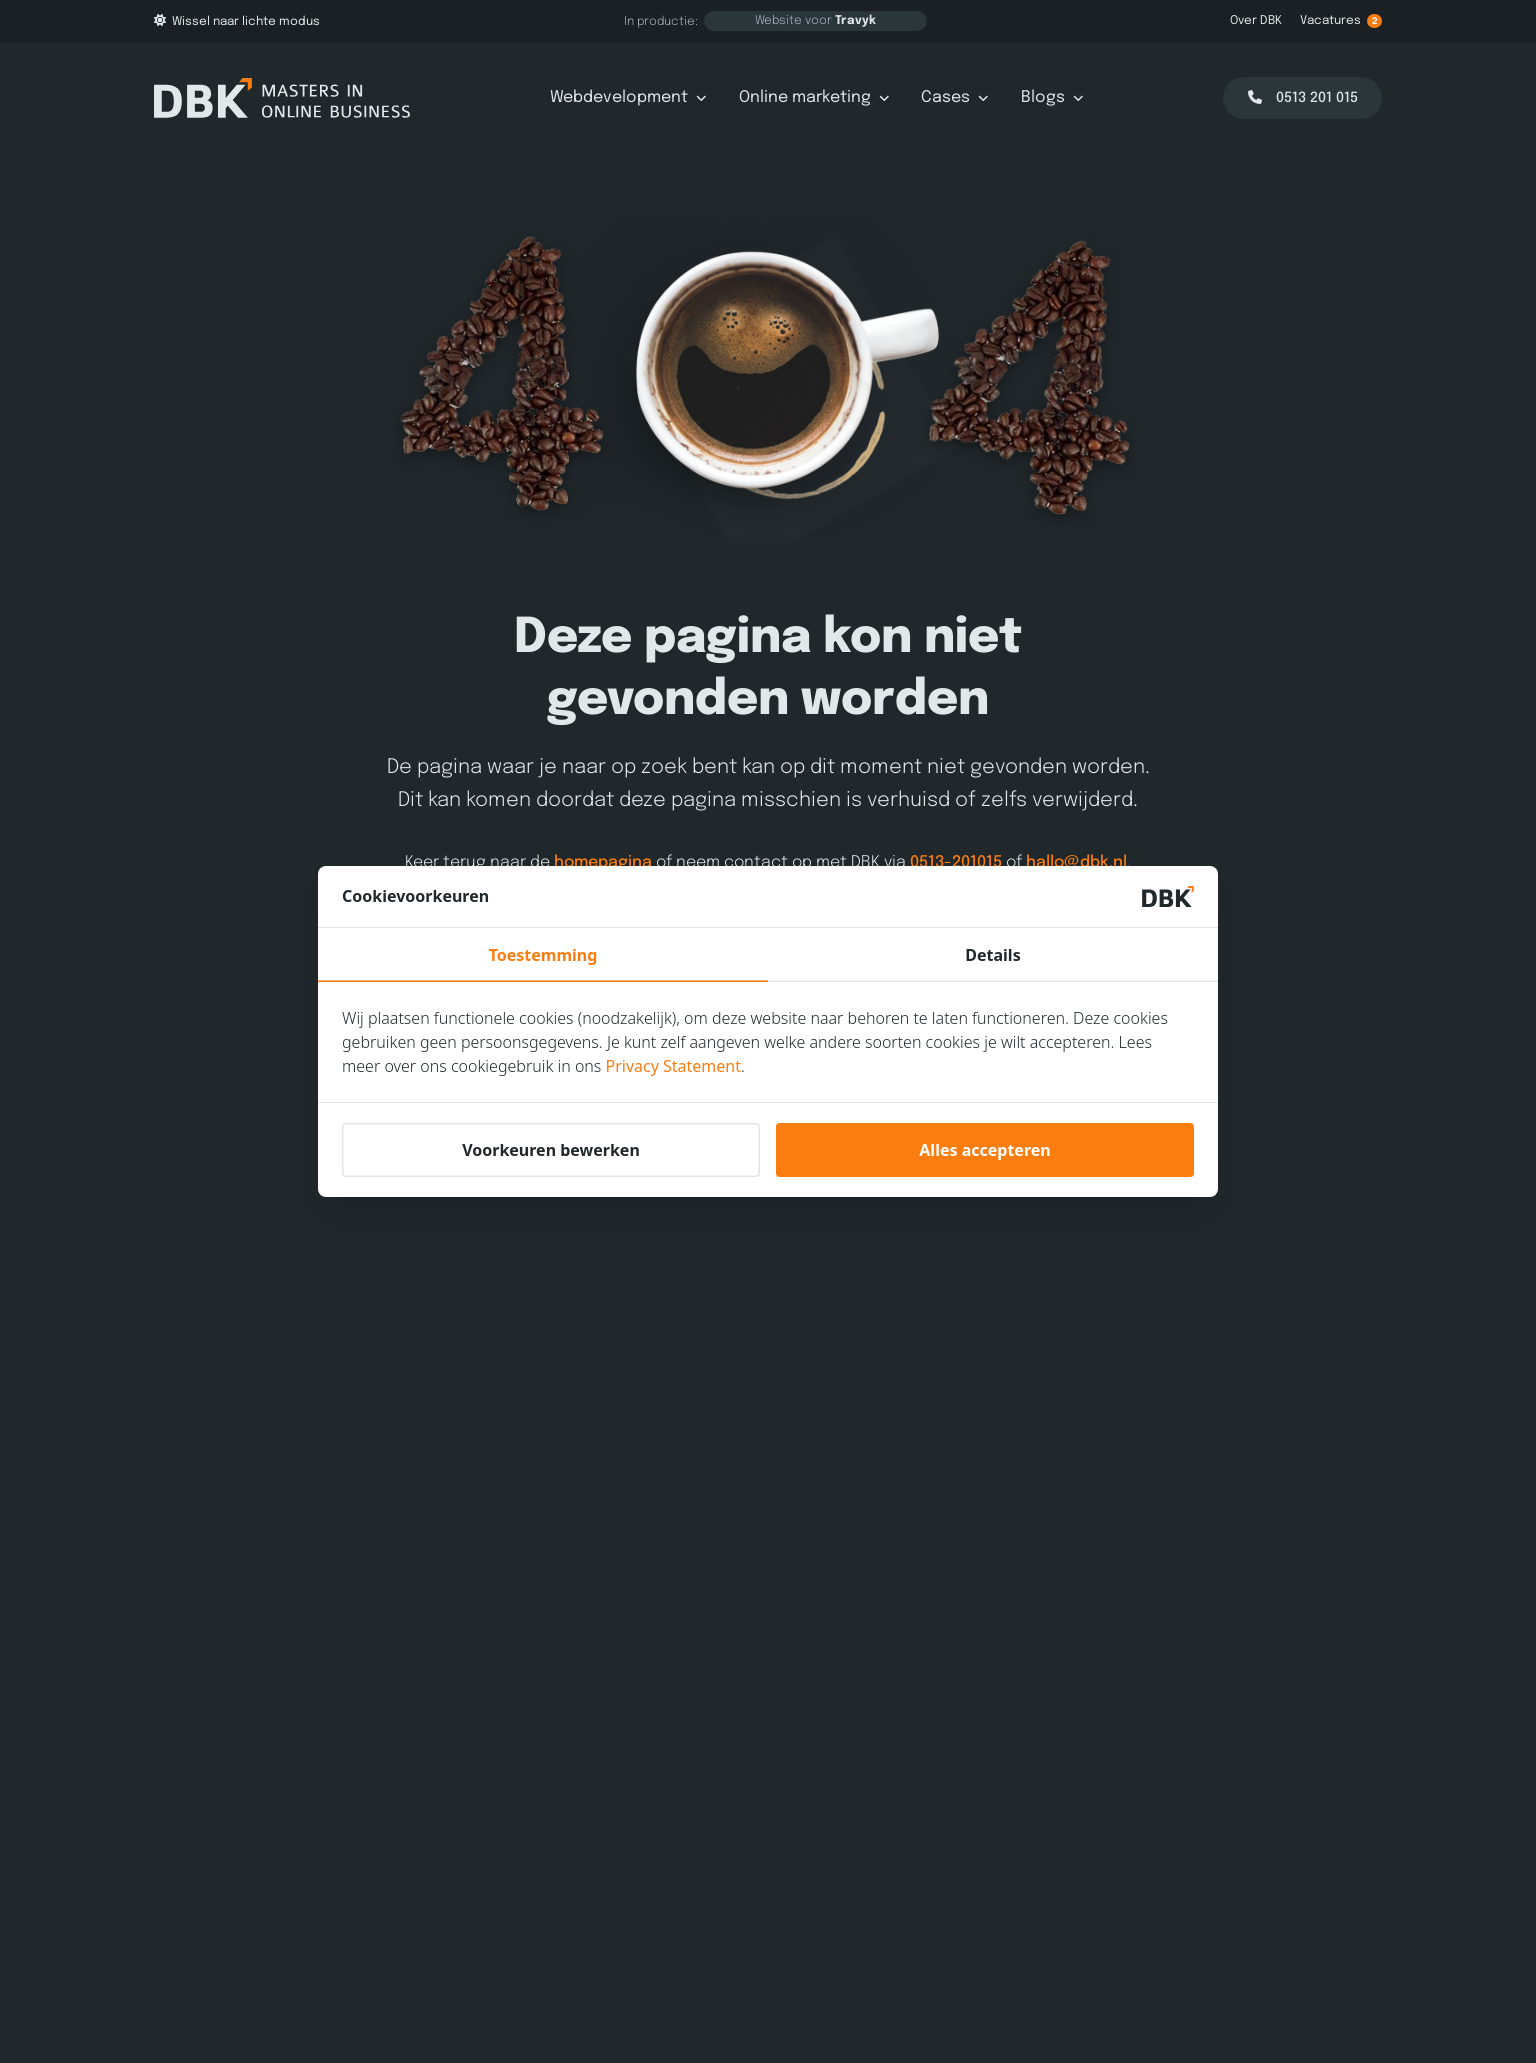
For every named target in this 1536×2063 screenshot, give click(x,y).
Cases (955, 97)
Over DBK (1256, 21)
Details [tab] (992, 955)
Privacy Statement (674, 1066)
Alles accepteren (984, 1150)
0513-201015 (956, 862)
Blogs (1052, 97)
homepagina (603, 862)
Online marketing (814, 97)
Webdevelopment (628, 97)
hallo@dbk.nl (1076, 862)
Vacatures (1341, 21)
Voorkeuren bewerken (551, 1150)
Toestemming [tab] (543, 955)
